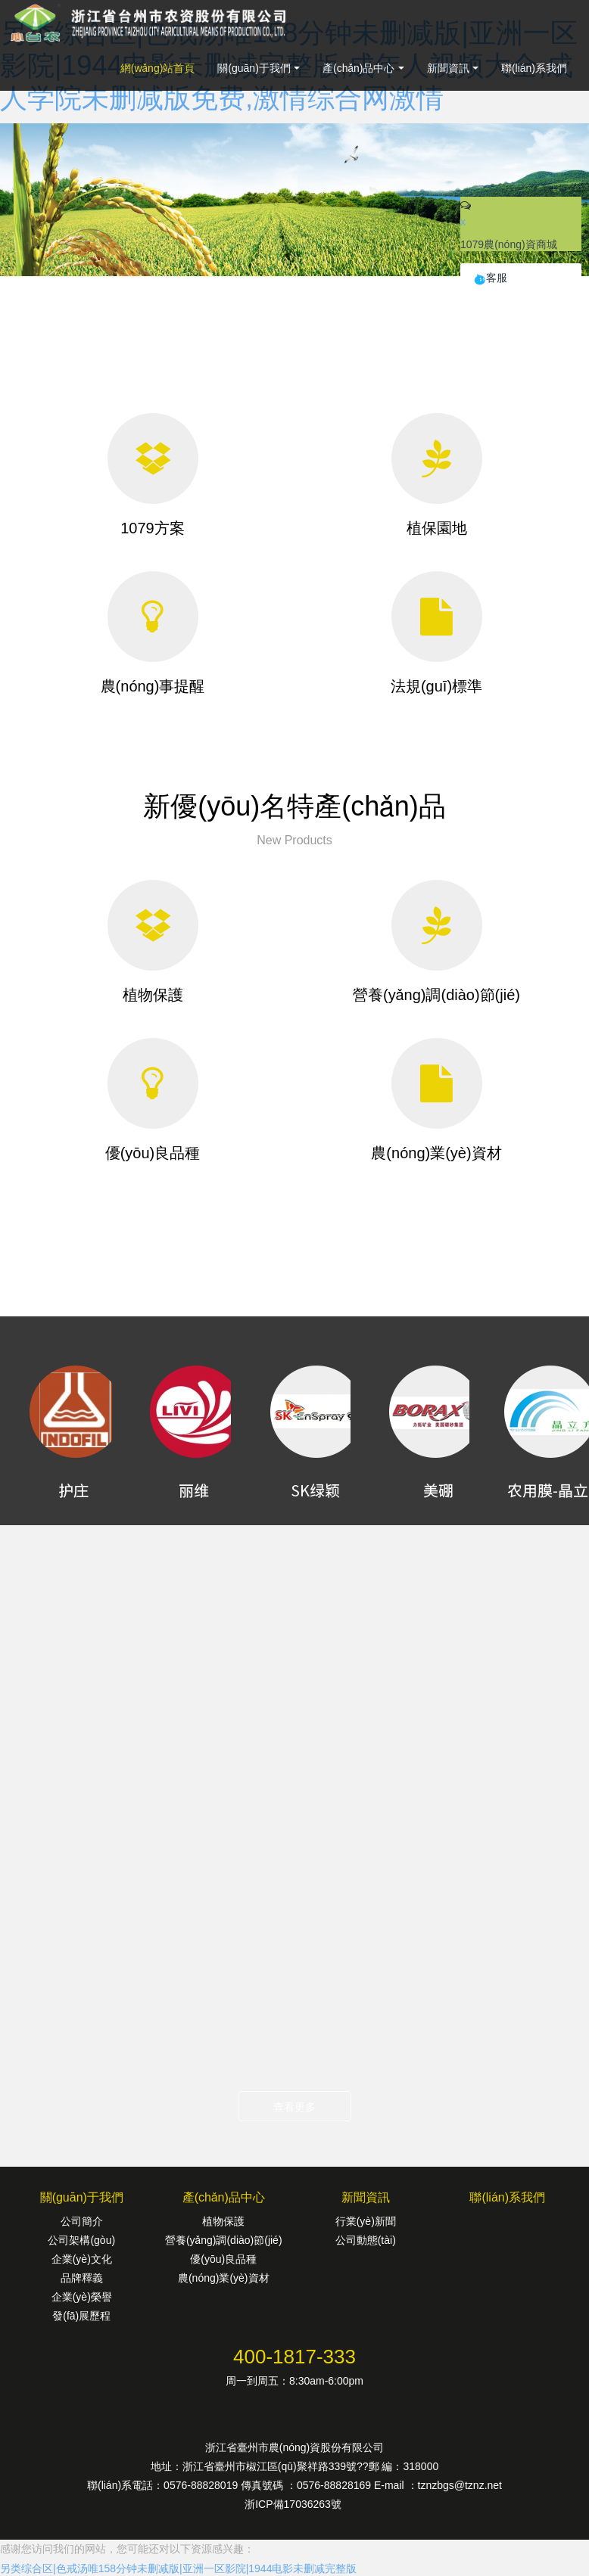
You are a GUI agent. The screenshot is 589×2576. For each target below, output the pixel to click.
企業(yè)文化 (81, 2259)
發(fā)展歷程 (81, 2316)
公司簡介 (82, 2221)
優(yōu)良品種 (223, 2259)
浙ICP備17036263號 (294, 2504)
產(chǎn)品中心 (359, 68)
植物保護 (223, 2221)
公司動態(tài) (365, 2240)
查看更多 (294, 2107)
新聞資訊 (448, 68)
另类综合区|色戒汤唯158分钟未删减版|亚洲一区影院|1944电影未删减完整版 (178, 2568)
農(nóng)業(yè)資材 (224, 2278)
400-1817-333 (294, 2356)
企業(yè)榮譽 (81, 2297)
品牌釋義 (82, 2278)
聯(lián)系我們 (534, 68)
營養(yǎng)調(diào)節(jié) (223, 2240)
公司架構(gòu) (81, 2240)
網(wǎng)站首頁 (157, 68)
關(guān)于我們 (253, 68)
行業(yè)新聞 (365, 2221)
